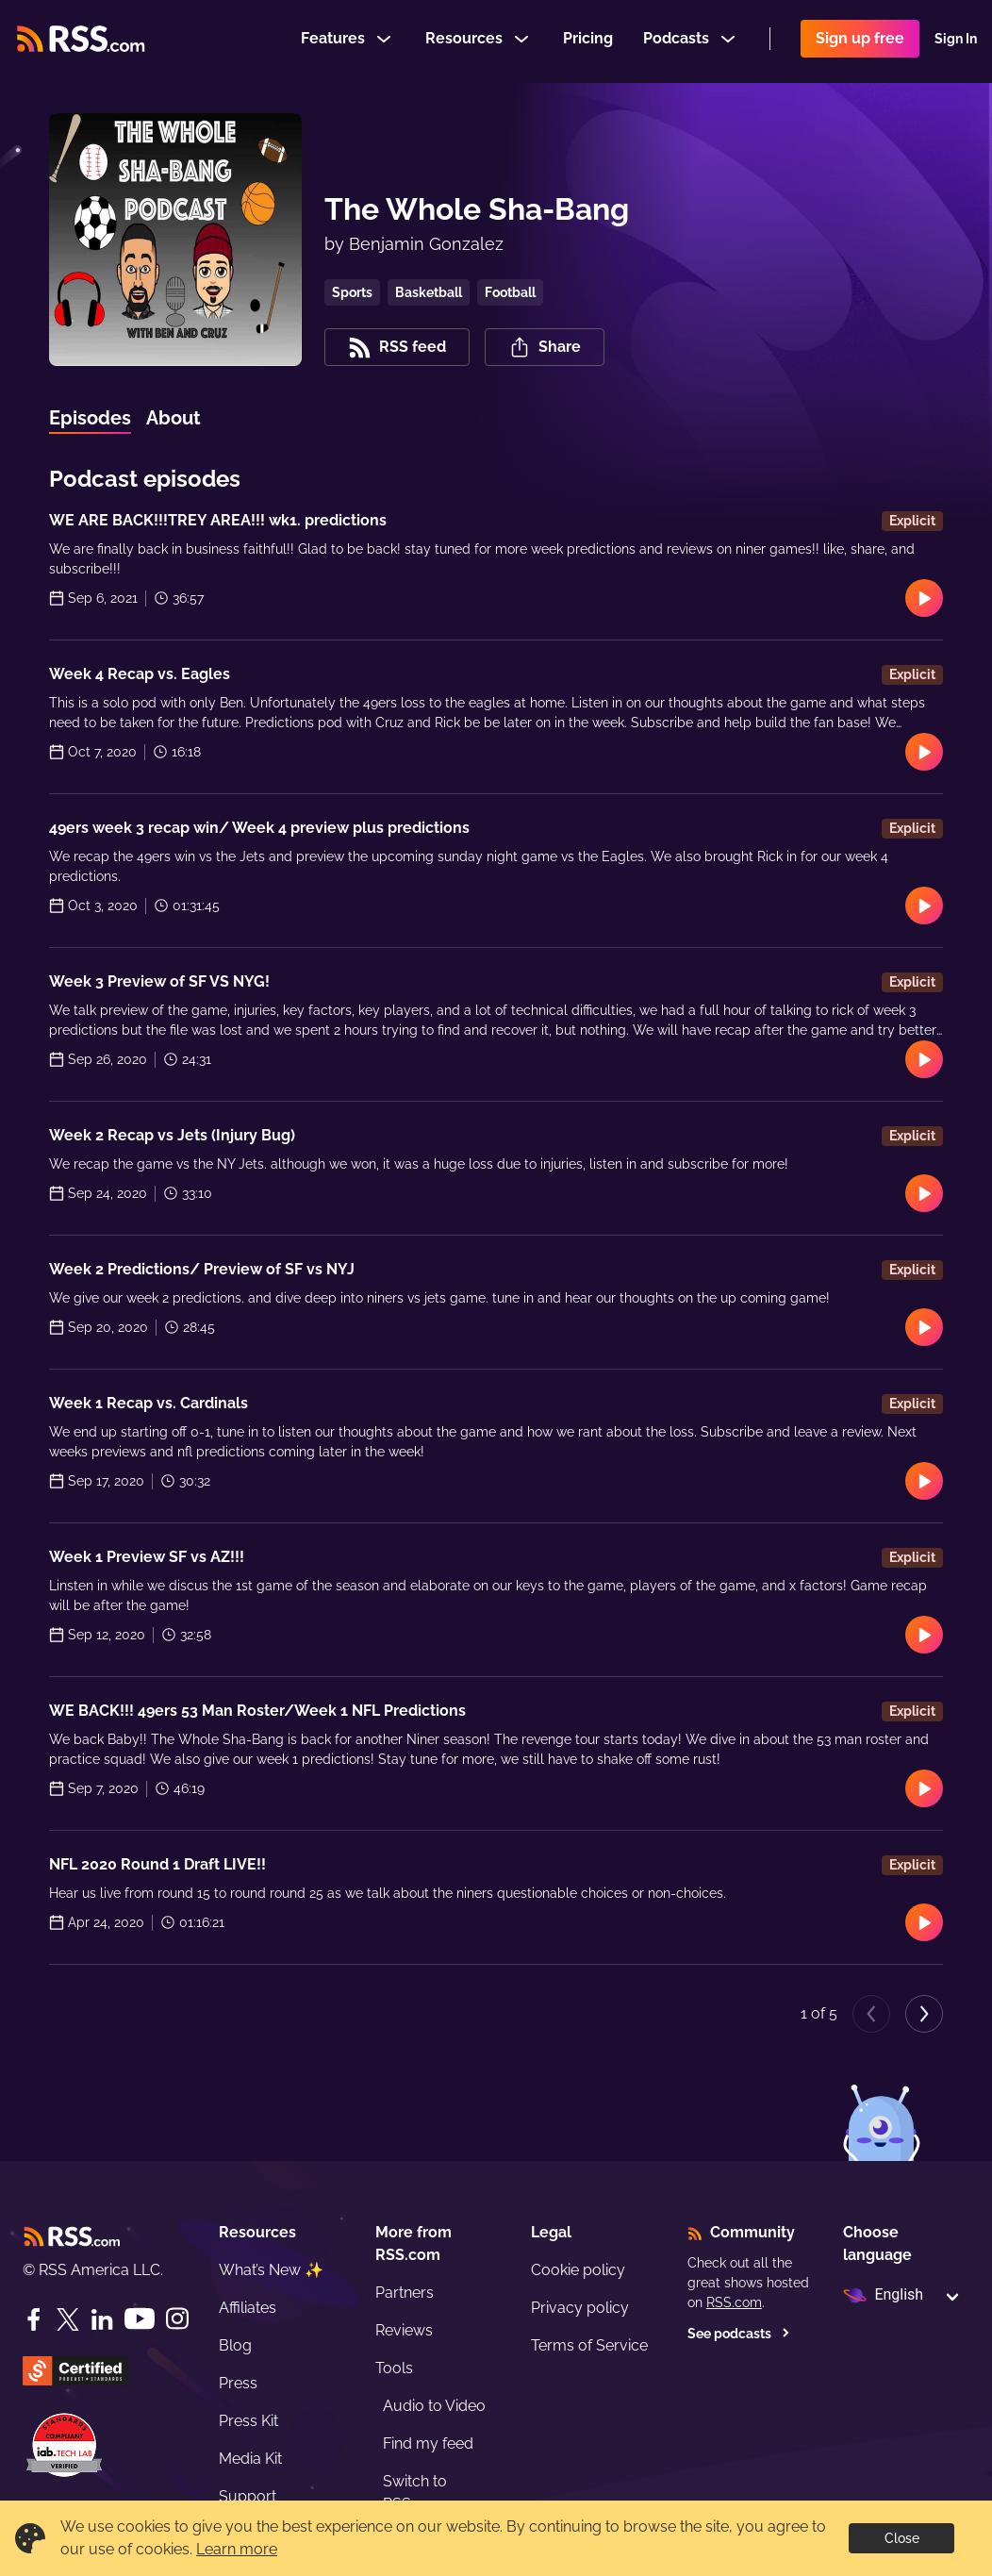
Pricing (588, 41)
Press (238, 2383)
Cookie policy (578, 2270)
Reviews (404, 2330)
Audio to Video (434, 2406)
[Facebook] (34, 2319)
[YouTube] (139, 2319)
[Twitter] (68, 2319)
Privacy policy (580, 2308)
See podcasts (738, 2333)
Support (247, 2496)
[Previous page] (871, 2014)
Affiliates (247, 2308)
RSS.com (734, 2302)
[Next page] (924, 2014)
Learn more (236, 2549)
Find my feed (428, 2443)
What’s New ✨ (271, 2270)
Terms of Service (589, 2345)
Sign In (955, 41)
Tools (394, 2368)
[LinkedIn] (102, 2319)
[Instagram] (177, 2319)
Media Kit (250, 2459)
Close (902, 2538)
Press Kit (248, 2421)
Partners (404, 2293)
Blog (235, 2345)
